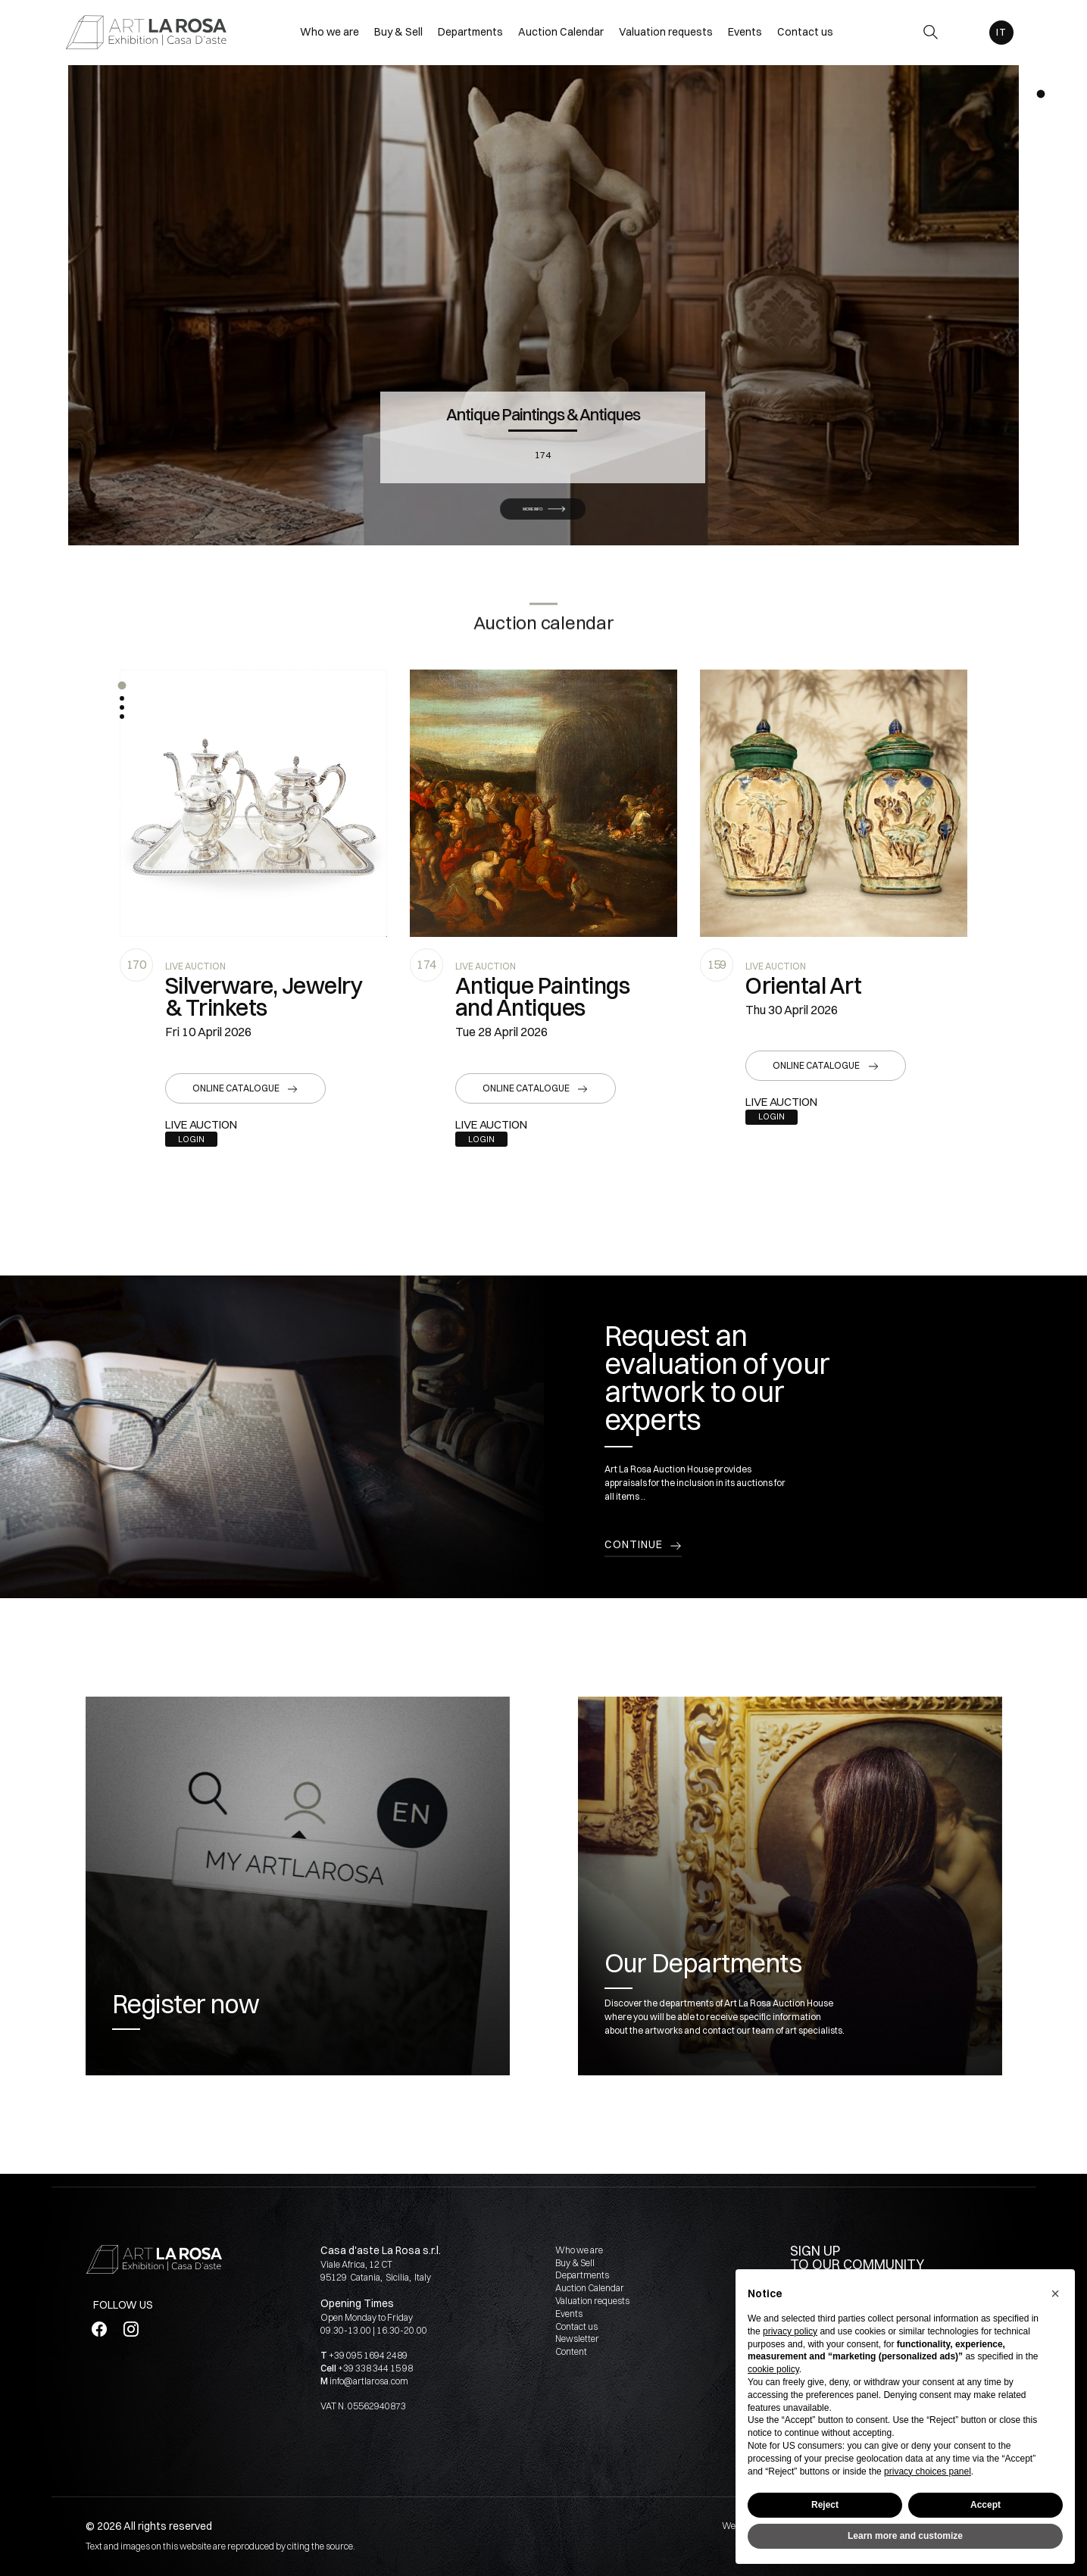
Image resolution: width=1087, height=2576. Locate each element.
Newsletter (577, 2338)
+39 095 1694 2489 (368, 2355)
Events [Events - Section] (745, 32)
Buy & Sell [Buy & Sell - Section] (398, 32)
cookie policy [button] (773, 2369)
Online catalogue (236, 1088)
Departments (582, 2275)
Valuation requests (592, 2300)
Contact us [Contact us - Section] (805, 32)
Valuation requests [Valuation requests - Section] (666, 32)
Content (571, 2351)
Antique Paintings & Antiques (543, 370)
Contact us (576, 2326)
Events (569, 2313)
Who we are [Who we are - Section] (329, 32)
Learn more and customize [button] (905, 2536)
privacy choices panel (927, 2471)
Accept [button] (985, 2505)
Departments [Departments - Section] (470, 32)
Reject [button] (825, 2505)
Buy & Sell (575, 2262)
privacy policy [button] (790, 2331)
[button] (122, 685)
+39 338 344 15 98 (375, 2368)
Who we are (579, 2250)
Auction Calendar (589, 2287)
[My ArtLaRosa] (965, 32)
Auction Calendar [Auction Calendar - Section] (561, 32)
